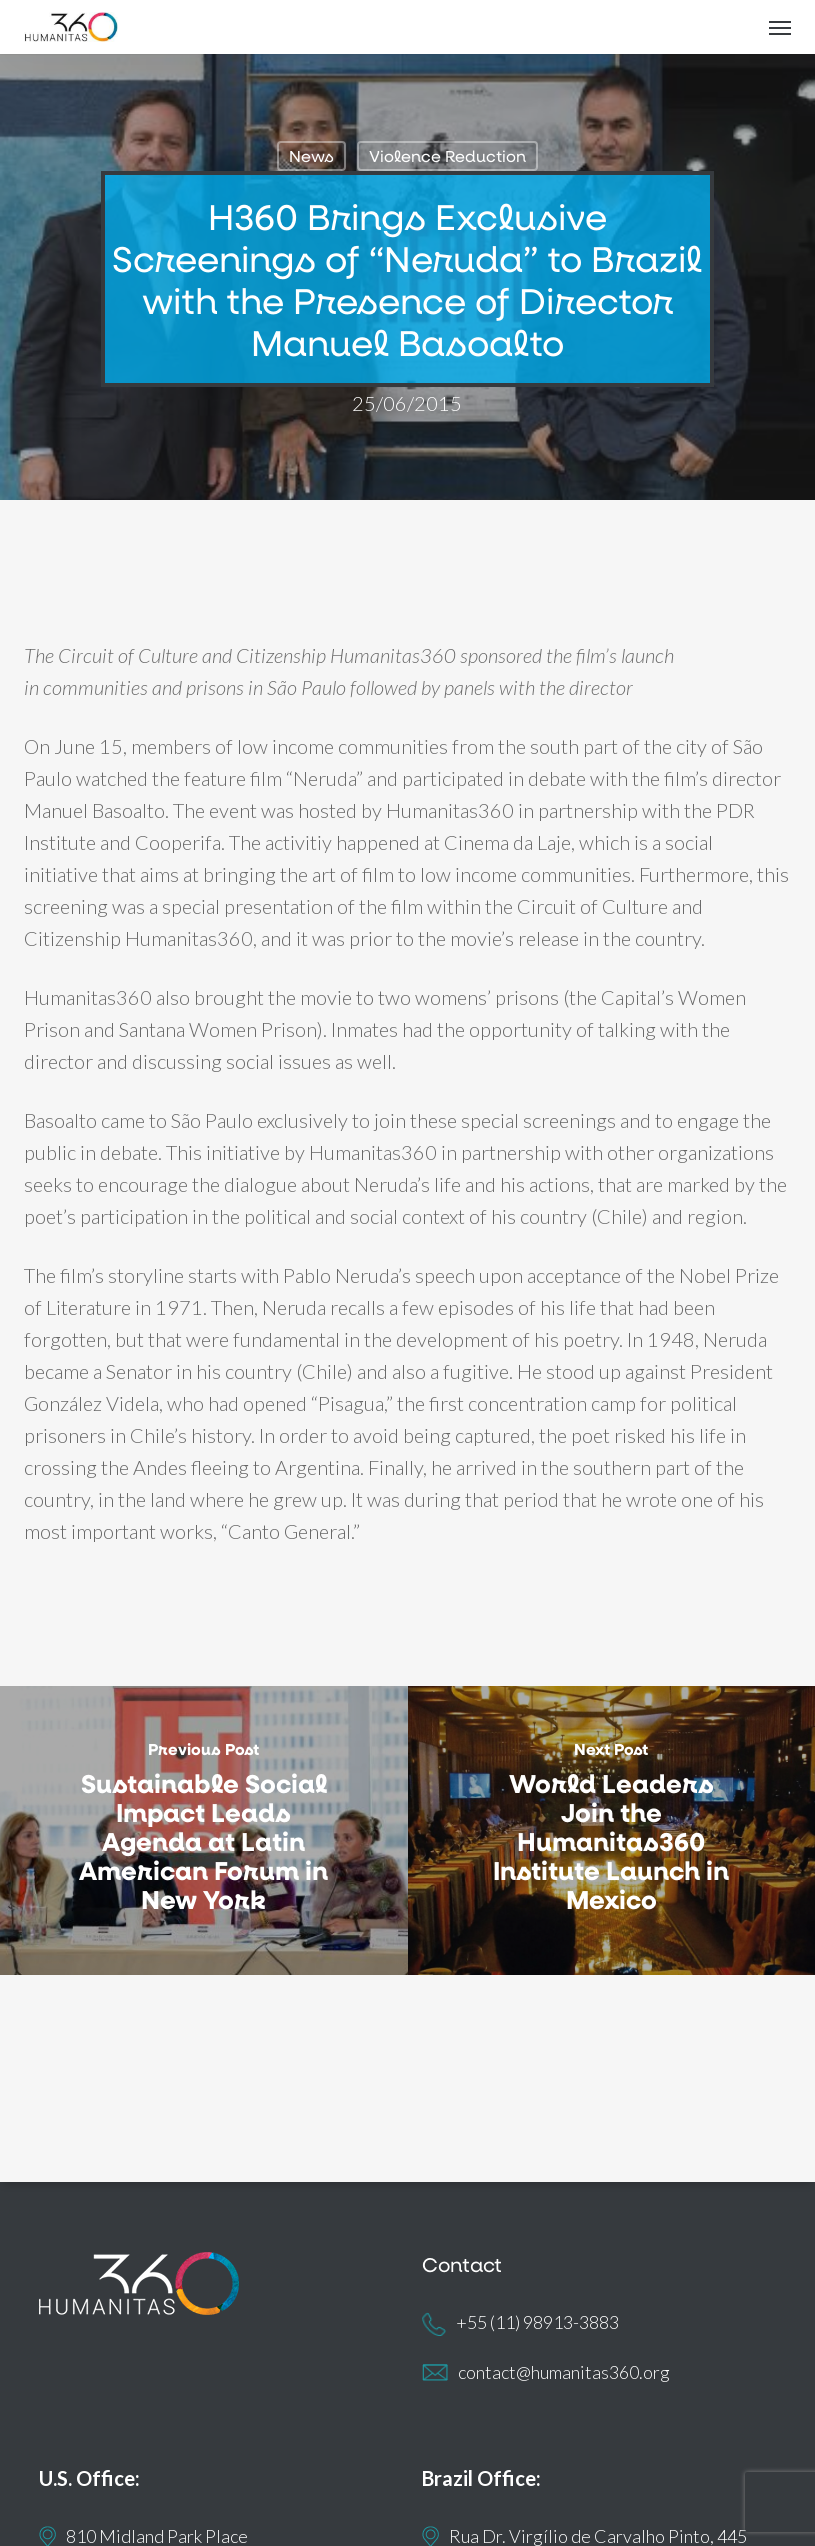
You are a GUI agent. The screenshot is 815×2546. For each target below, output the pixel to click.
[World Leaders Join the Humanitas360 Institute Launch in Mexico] (612, 1830)
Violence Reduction (447, 155)
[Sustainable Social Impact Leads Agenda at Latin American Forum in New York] (204, 1830)
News (311, 155)
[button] (780, 27)
